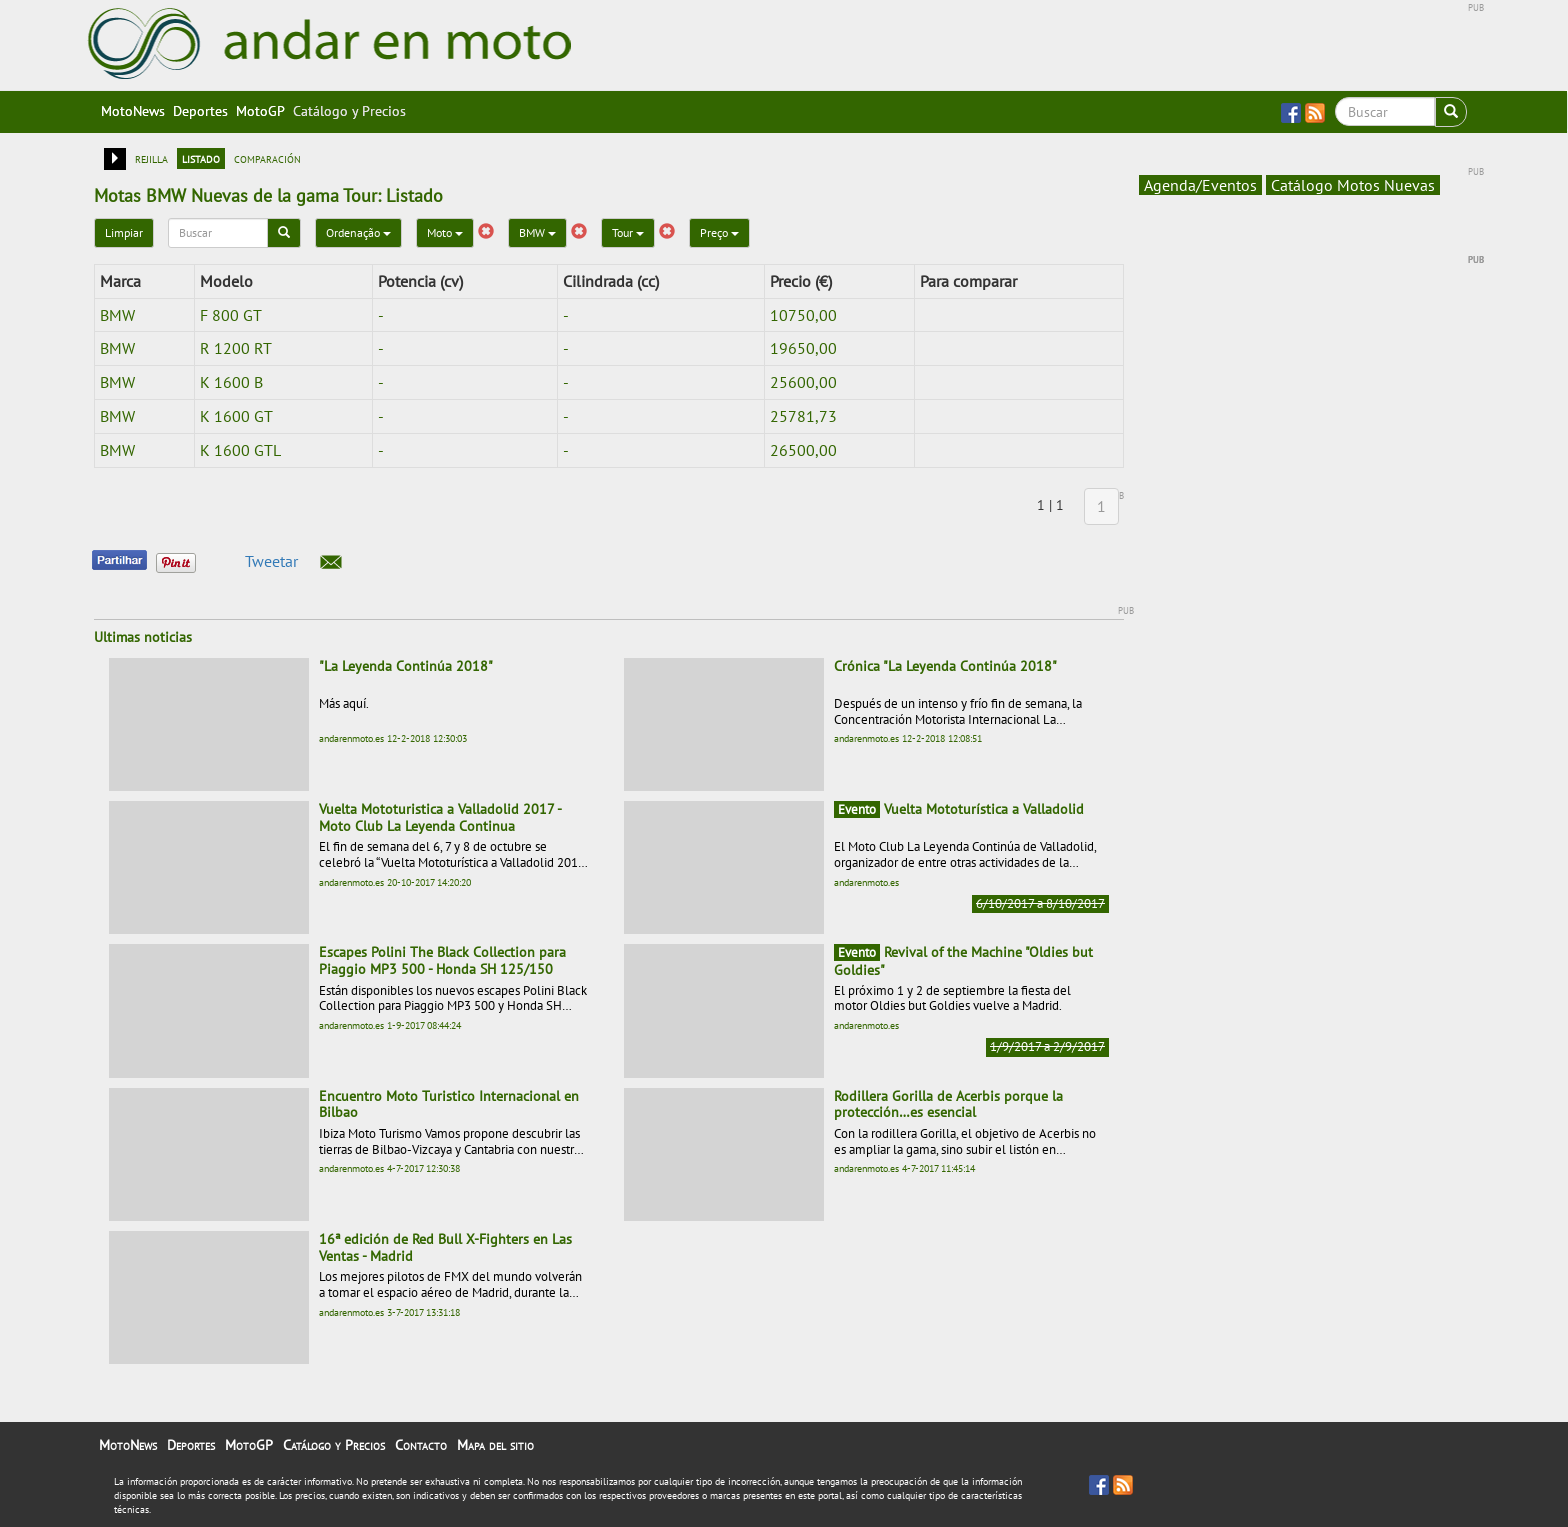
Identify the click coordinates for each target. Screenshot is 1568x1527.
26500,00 (803, 450)
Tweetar (271, 561)
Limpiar (124, 232)
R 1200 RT (236, 348)
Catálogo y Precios (349, 111)
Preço (719, 232)
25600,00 (803, 382)
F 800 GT (231, 315)
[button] (331, 562)
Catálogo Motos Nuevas (1353, 185)
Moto (445, 232)
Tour (628, 232)
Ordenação (358, 232)
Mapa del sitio (495, 1445)
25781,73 (803, 416)
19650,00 (803, 348)
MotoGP (260, 111)
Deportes (200, 111)
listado (201, 158)
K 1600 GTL (240, 450)
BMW (537, 232)
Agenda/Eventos (1200, 185)
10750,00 (803, 315)
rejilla (151, 158)
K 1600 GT (236, 416)
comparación (267, 158)
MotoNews (133, 111)
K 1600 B (231, 382)
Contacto (421, 1445)
